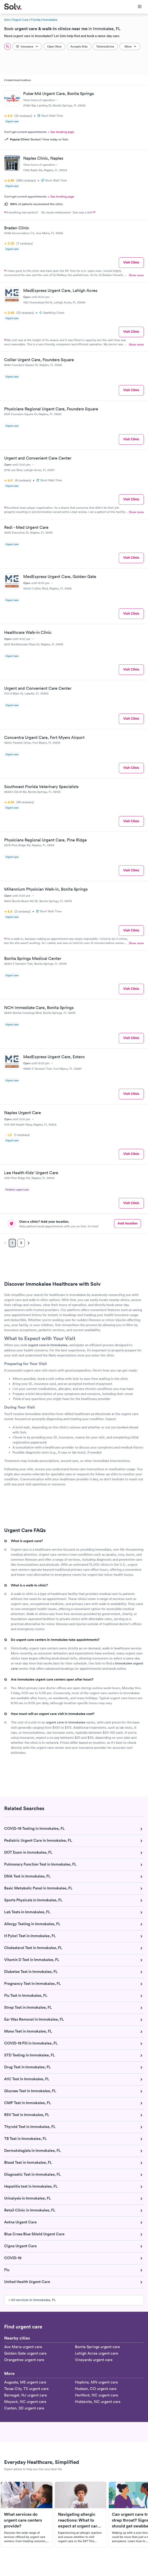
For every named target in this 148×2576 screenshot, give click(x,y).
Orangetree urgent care (24, 2359)
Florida (35, 20)
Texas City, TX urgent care (26, 2388)
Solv (7, 20)
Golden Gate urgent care (25, 2353)
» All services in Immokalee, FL (32, 2300)
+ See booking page (61, 132)
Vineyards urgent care (94, 2359)
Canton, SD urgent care (24, 2408)
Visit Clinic (131, 262)
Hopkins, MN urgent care (96, 2382)
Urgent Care (20, 20)
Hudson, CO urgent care (95, 2388)
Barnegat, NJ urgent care (25, 2395)
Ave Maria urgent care (23, 2346)
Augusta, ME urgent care (25, 2382)
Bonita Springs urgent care (97, 2346)
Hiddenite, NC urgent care (97, 2401)
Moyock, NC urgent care (25, 2401)
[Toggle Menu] (137, 7)
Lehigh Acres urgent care (96, 2353)
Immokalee (50, 20)
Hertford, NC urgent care (96, 2395)
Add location (127, 1223)
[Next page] (28, 1243)
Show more (136, 275)
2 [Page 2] (21, 1242)
